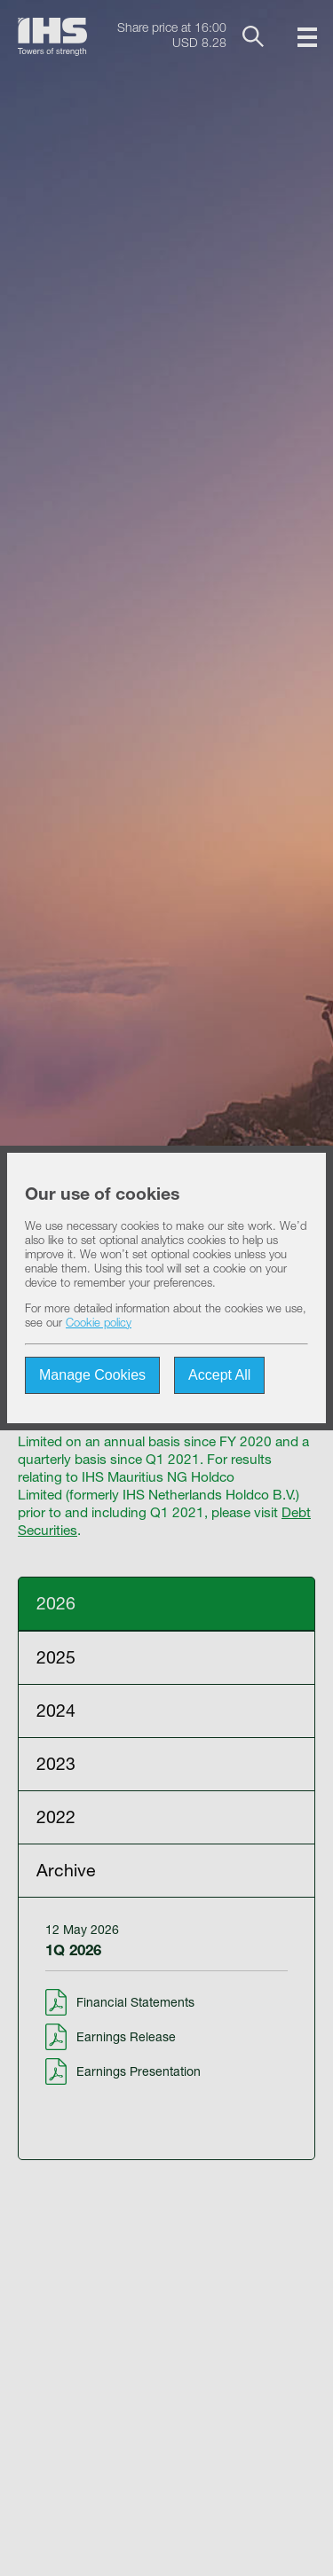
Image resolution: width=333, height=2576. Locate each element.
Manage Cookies (92, 1374)
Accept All (219, 1374)
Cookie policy (98, 1324)
